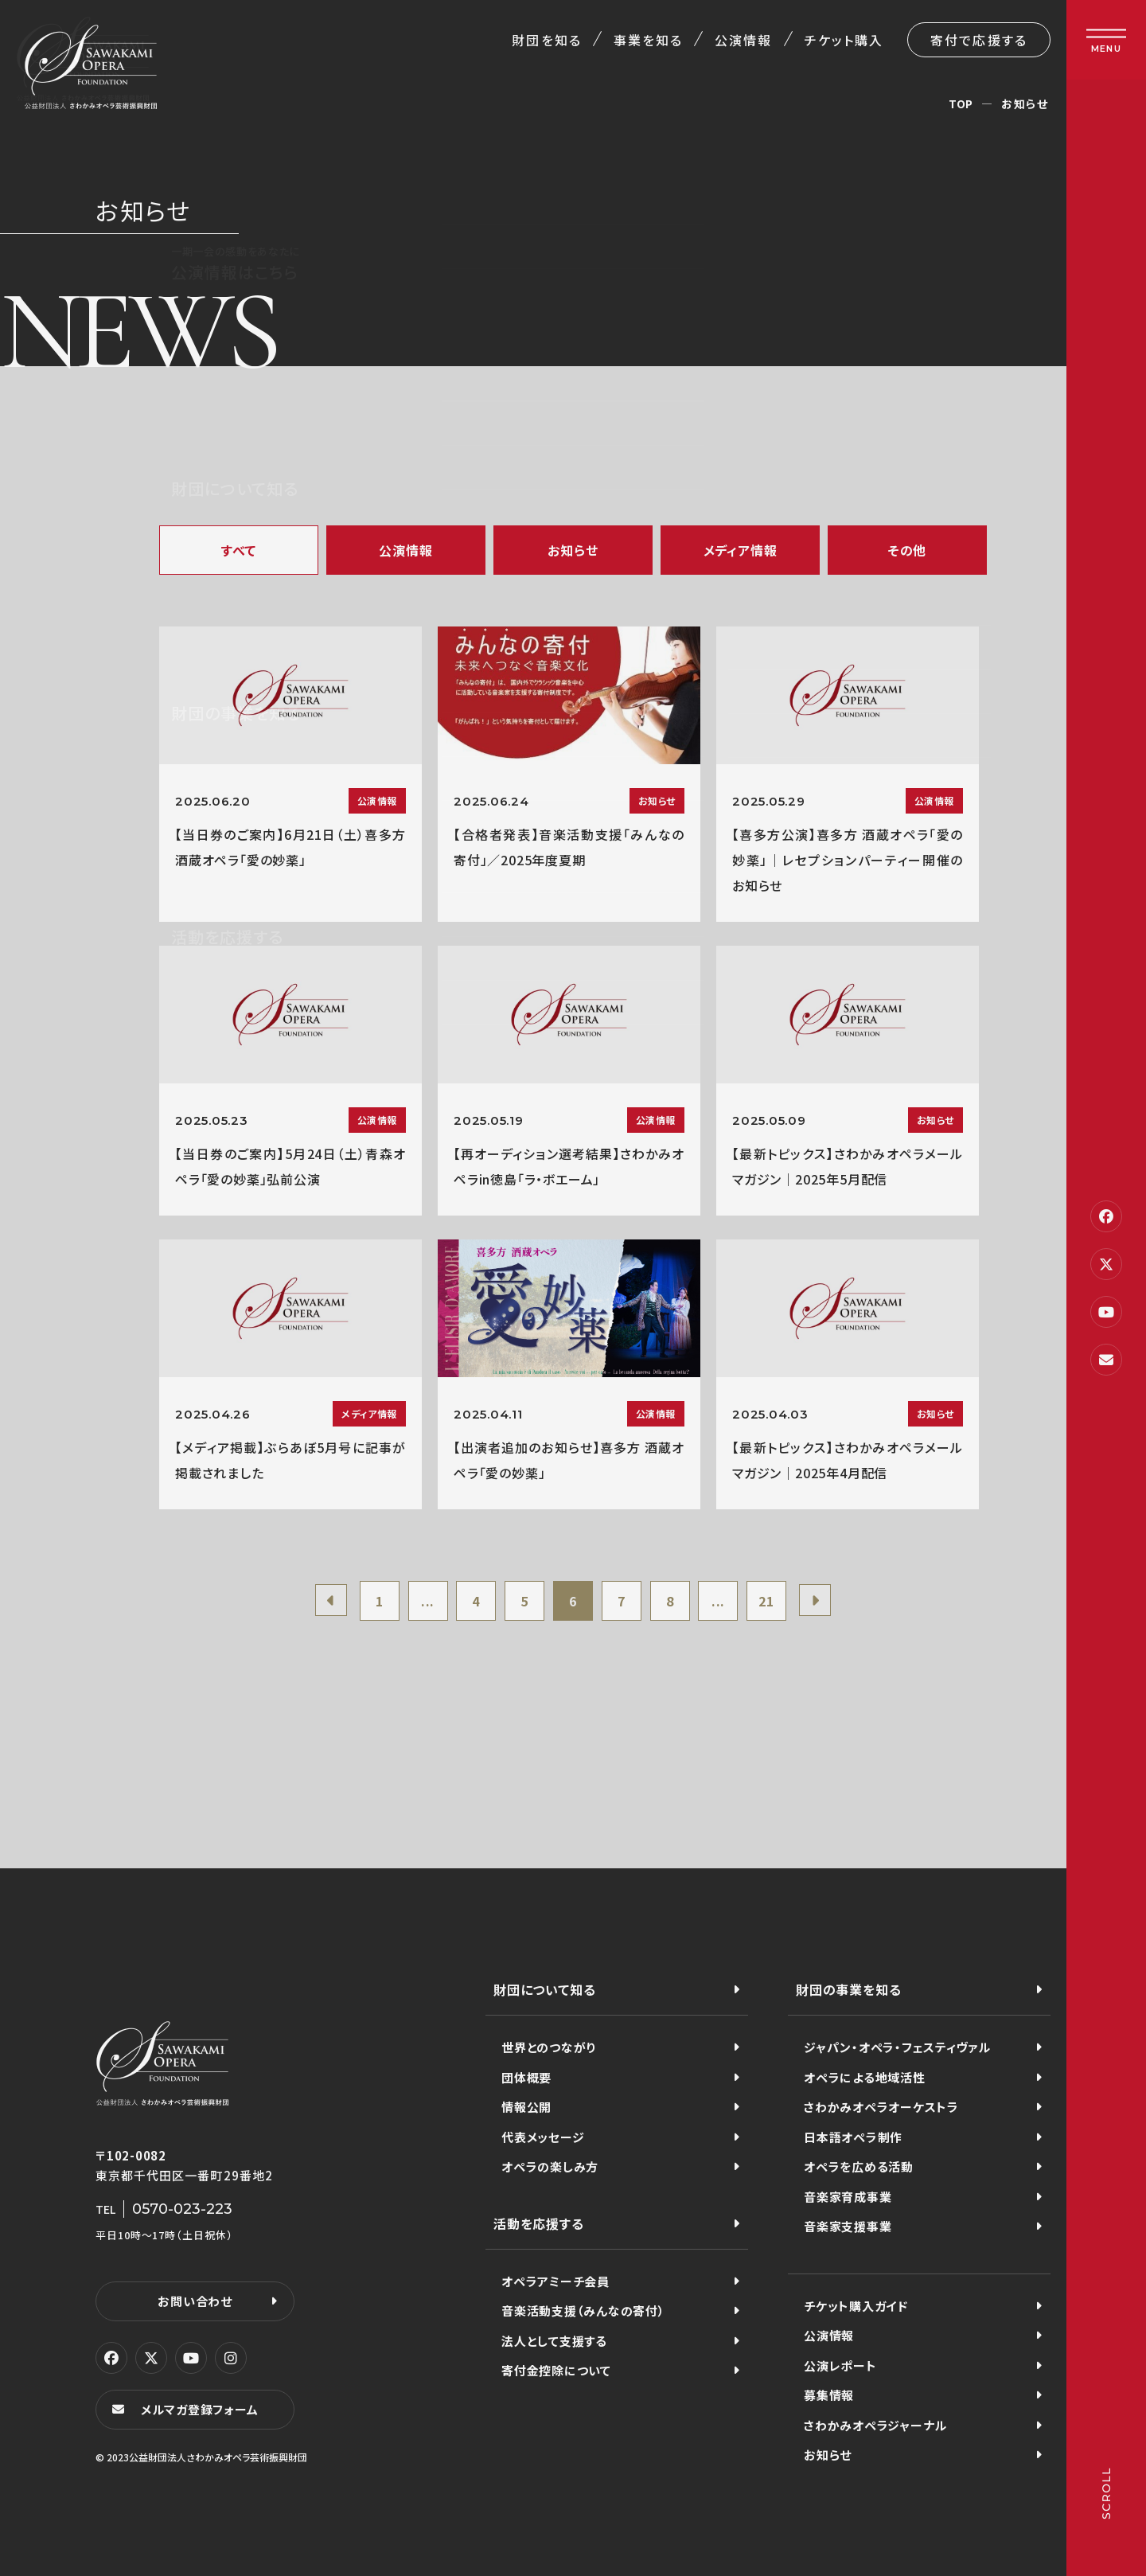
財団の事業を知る (848, 1989)
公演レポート (840, 2365)
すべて (238, 550)
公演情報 (743, 39)
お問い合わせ (195, 2301)
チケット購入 (844, 39)
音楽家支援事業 (847, 2226)
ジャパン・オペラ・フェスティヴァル (897, 2047)
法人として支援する (554, 2340)
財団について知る (544, 1989)
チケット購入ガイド (856, 2305)
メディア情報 (741, 550)
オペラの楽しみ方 (549, 2166)
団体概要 (526, 2077)
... (428, 1600)
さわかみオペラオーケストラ (881, 2106)
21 (766, 1600)
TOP (961, 103)
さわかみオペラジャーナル (875, 2425)
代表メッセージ (542, 2137)
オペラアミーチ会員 (555, 2281)
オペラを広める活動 (859, 2166)
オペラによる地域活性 (865, 2077)
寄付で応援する (978, 39)
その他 (907, 550)
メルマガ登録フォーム (200, 2409)
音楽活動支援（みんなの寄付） (583, 2310)
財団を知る (546, 39)
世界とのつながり (548, 2047)
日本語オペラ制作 (853, 2137)
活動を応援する (538, 2223)
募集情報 (829, 2395)
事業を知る (648, 39)
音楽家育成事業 (847, 2196)
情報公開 (526, 2106)
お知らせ (573, 550)
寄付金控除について (556, 2370)
